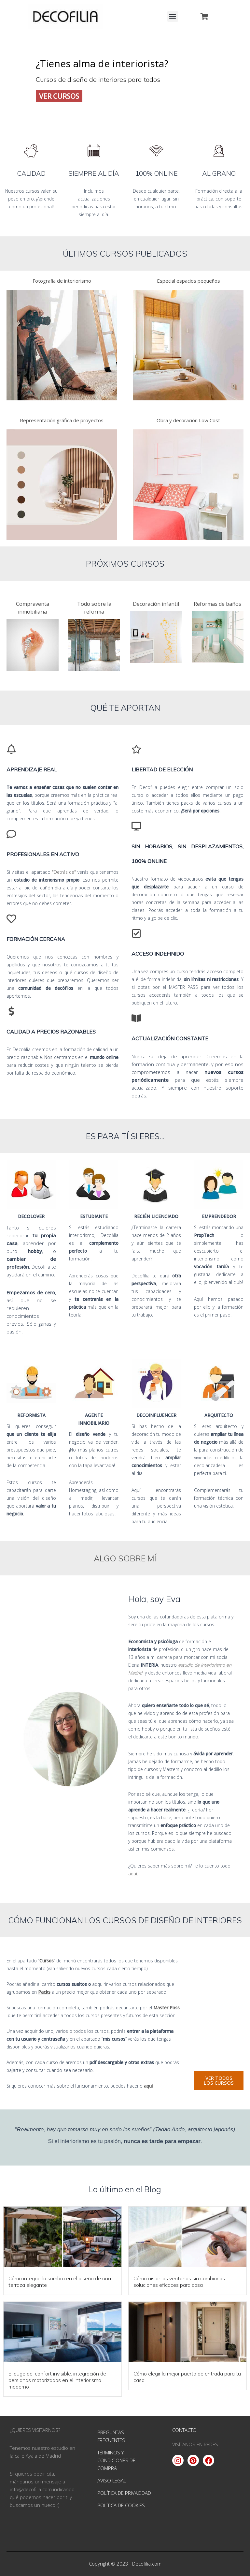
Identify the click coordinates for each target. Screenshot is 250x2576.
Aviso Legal (111, 2480)
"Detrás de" (64, 872)
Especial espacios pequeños (188, 280)
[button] (172, 16)
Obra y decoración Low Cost (188, 420)
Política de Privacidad (124, 2493)
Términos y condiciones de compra (116, 2460)
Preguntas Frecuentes (111, 2436)
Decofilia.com (146, 2563)
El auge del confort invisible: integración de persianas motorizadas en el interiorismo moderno (57, 2380)
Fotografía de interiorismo (62, 280)
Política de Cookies (121, 2505)
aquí (148, 2086)
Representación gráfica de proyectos (62, 420)
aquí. (133, 1873)
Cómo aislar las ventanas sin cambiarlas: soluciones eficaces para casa (179, 2281)
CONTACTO (184, 2430)
